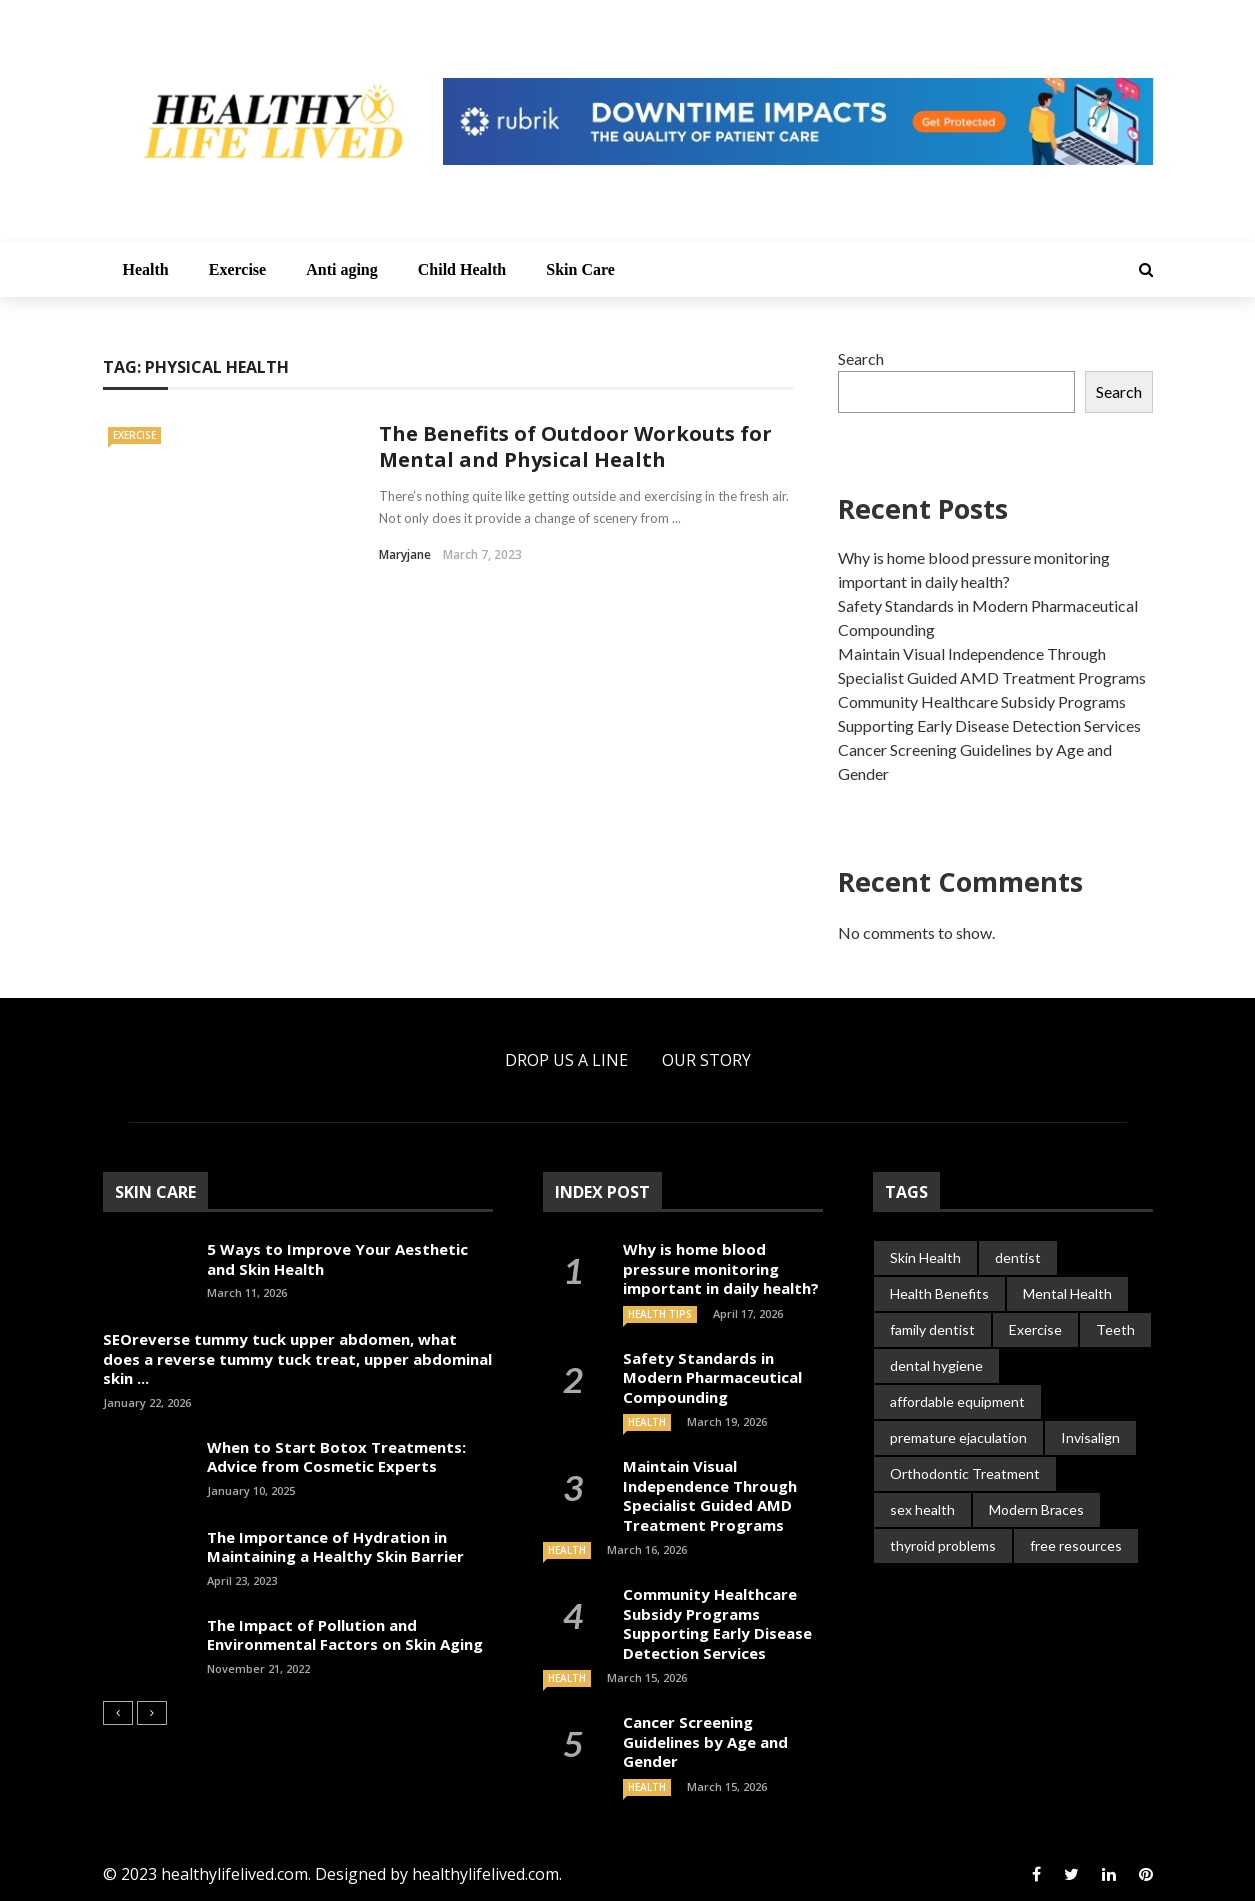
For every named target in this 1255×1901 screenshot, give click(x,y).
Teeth (1115, 1329)
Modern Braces (1036, 1509)
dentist (1018, 1257)
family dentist (932, 1329)
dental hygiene (936, 1365)
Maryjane (405, 554)
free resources (1076, 1545)
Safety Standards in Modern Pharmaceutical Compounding (712, 1377)
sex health (922, 1509)
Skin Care (580, 269)
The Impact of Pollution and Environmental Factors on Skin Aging (345, 1635)
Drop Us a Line (566, 1060)
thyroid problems (943, 1545)
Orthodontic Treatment (965, 1473)
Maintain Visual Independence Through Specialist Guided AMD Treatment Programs (710, 1495)
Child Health (462, 269)
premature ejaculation (958, 1437)
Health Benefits (939, 1293)
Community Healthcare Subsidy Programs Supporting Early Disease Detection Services (717, 1623)
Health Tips (660, 1314)
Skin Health (925, 1257)
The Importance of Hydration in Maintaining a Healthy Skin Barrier (335, 1547)
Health (146, 269)
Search (861, 358)
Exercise (237, 269)
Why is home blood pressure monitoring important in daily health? (721, 1268)
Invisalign (1090, 1437)
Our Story (706, 1060)
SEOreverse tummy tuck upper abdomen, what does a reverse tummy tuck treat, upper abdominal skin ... (297, 1358)
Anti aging (342, 269)
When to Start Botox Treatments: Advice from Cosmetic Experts (336, 1457)
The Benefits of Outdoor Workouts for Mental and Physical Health (575, 446)
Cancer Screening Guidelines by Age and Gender (705, 1741)
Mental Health (1067, 1293)
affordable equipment (957, 1401)
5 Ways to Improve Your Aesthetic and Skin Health (337, 1259)
